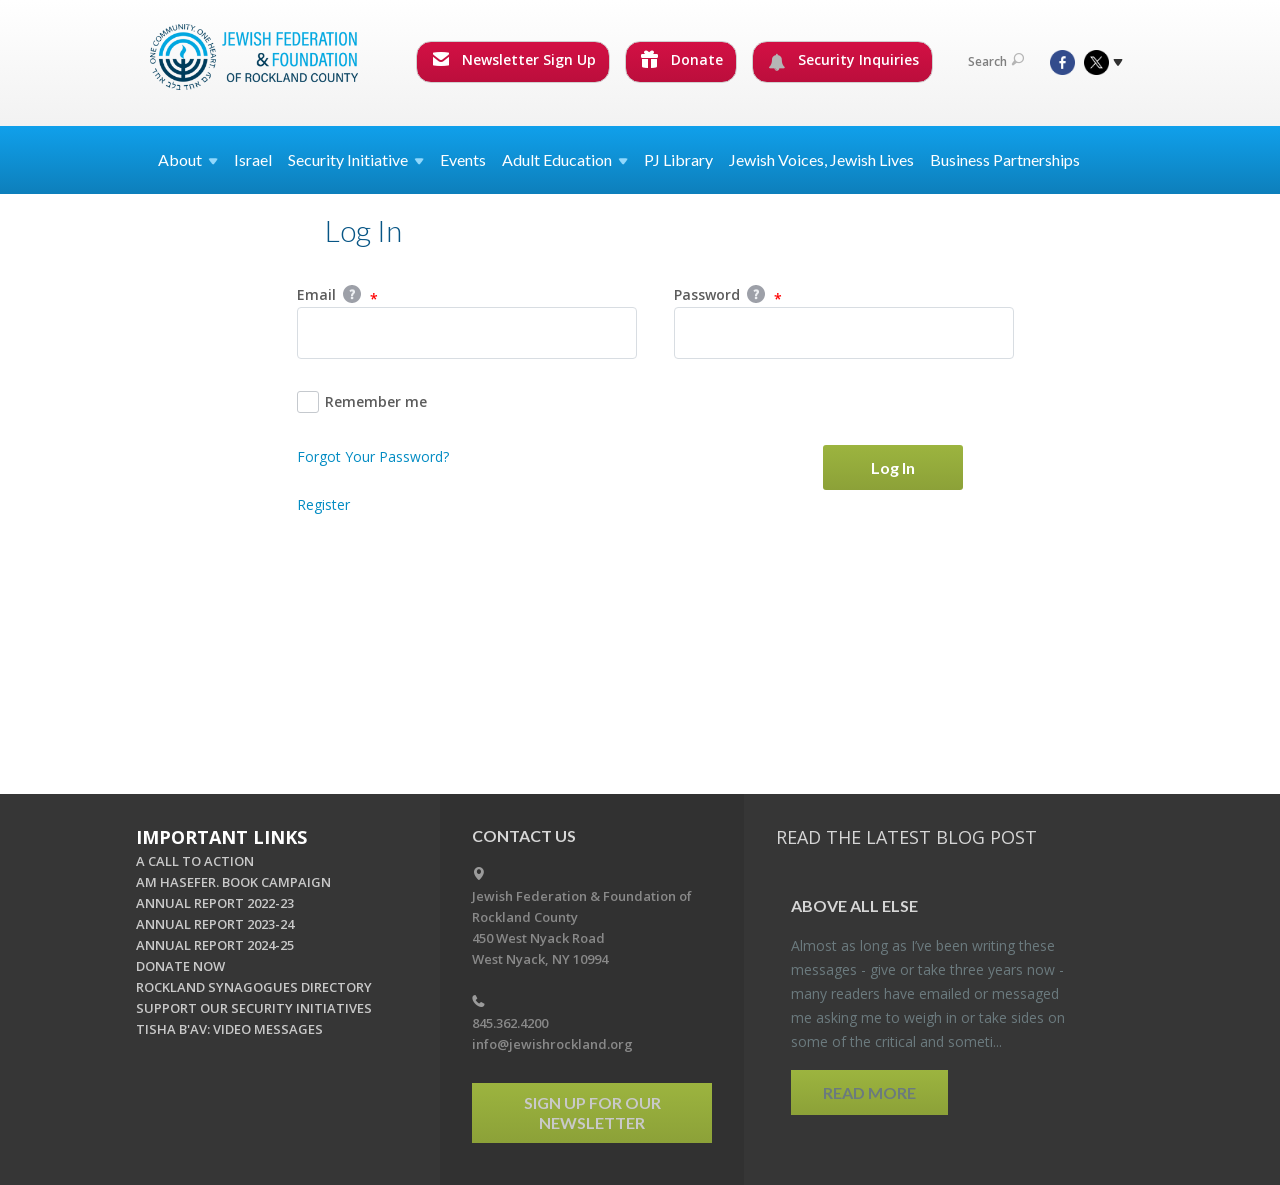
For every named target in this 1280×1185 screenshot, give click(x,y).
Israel (253, 159)
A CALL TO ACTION (195, 861)
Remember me (362, 402)
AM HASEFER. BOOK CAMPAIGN (233, 882)
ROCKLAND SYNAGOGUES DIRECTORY (254, 987)
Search (996, 61)
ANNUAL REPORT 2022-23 (215, 903)
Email (337, 296)
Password (728, 296)
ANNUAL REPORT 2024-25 (215, 945)
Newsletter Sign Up (514, 59)
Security (356, 159)
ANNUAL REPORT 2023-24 (215, 924)
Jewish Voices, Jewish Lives (821, 159)
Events (463, 159)
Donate (682, 59)
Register (323, 504)
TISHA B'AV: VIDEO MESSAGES (229, 1029)
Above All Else (854, 905)
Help (352, 294)
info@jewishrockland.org (552, 1044)
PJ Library (678, 159)
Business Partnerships (1005, 159)
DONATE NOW (180, 966)
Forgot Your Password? (373, 456)
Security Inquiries (843, 60)
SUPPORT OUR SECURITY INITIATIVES (254, 1008)
